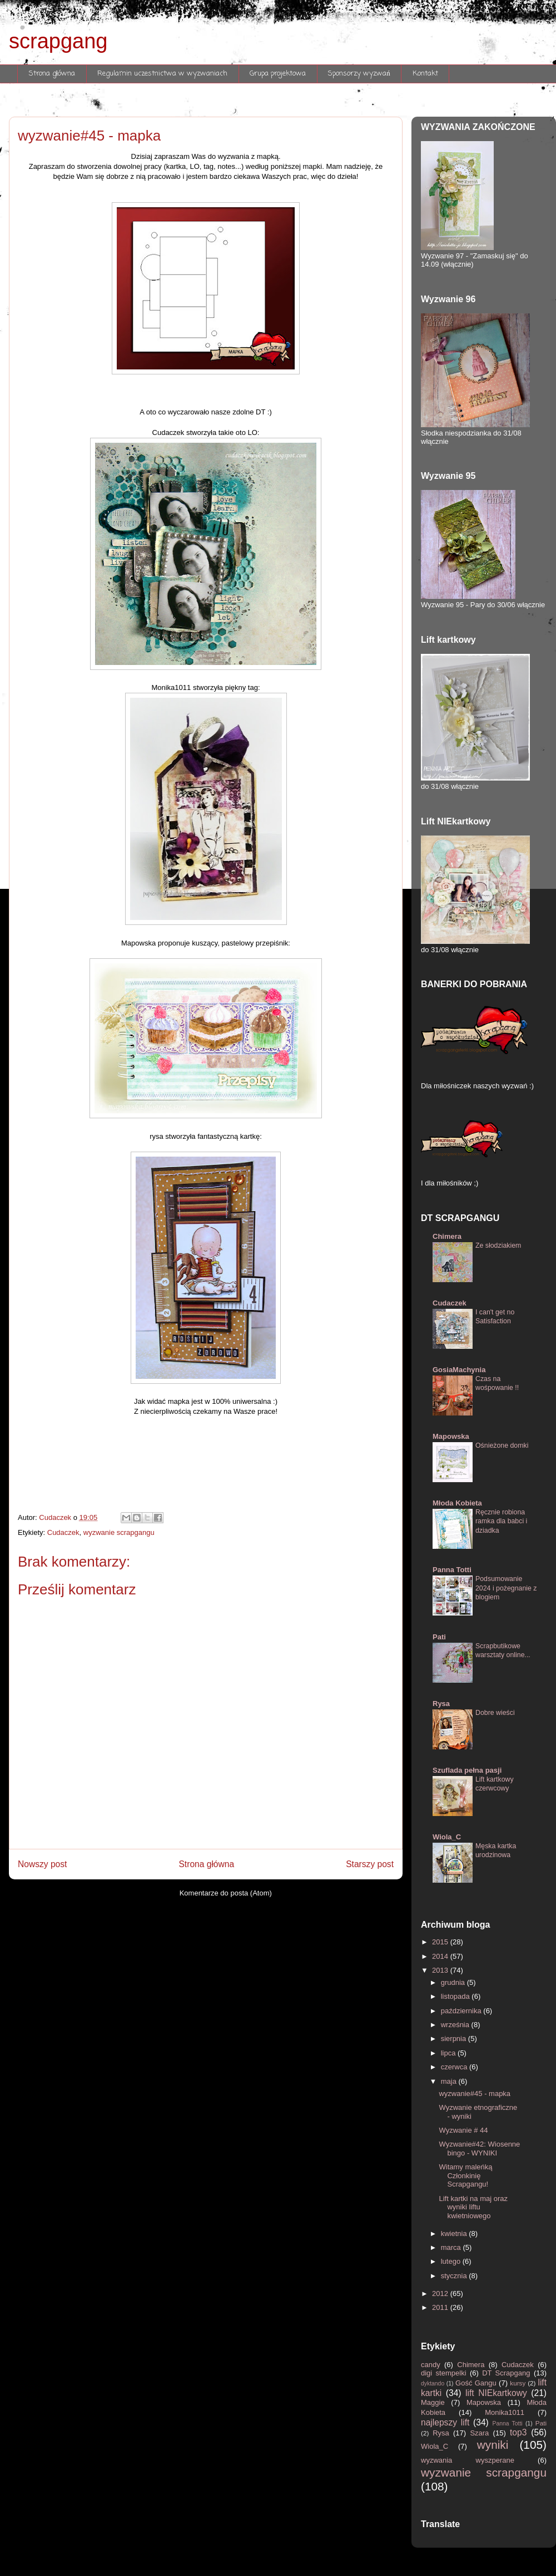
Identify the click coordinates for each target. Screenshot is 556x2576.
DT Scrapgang (508, 2373)
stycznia (455, 2276)
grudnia (454, 1982)
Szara (481, 2433)
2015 (441, 1942)
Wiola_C (447, 1837)
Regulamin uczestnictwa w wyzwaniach (162, 73)
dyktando (433, 2383)
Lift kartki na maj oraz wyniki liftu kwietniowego (473, 2207)
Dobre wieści (495, 1713)
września (456, 2024)
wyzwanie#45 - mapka (474, 2093)
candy (432, 2364)
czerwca (455, 2067)
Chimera (447, 1236)
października (462, 2011)
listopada (456, 1996)
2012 (441, 2293)
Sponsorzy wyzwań (359, 73)
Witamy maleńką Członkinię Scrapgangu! (465, 2175)
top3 (520, 2432)
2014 (441, 1956)
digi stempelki (445, 2373)
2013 (441, 1970)
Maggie (436, 2402)
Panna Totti (452, 1569)
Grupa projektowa (278, 73)
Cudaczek (63, 1532)
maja (450, 2081)
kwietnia (455, 2233)
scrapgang (58, 41)
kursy (519, 2383)
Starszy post (370, 1864)
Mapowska (451, 1436)
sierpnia (454, 2038)
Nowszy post (42, 1864)
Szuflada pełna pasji (467, 1770)
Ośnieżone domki (501, 1445)
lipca (449, 2053)
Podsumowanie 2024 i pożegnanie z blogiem (506, 1587)
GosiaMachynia (459, 1369)
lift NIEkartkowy (498, 2393)
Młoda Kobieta (457, 1503)
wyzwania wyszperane (479, 2460)
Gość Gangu (477, 2383)
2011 (441, 2307)
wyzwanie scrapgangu (119, 1532)
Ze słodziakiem (498, 1245)
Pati (439, 1637)
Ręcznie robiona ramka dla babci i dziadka (501, 1521)
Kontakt (425, 73)
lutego (452, 2261)
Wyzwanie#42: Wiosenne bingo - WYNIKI (479, 2148)
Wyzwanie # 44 (463, 2130)
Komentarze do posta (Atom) (226, 1893)
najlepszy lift (447, 2422)
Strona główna (52, 73)
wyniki (498, 2444)
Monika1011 (511, 2412)
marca (452, 2247)
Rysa (441, 1703)
